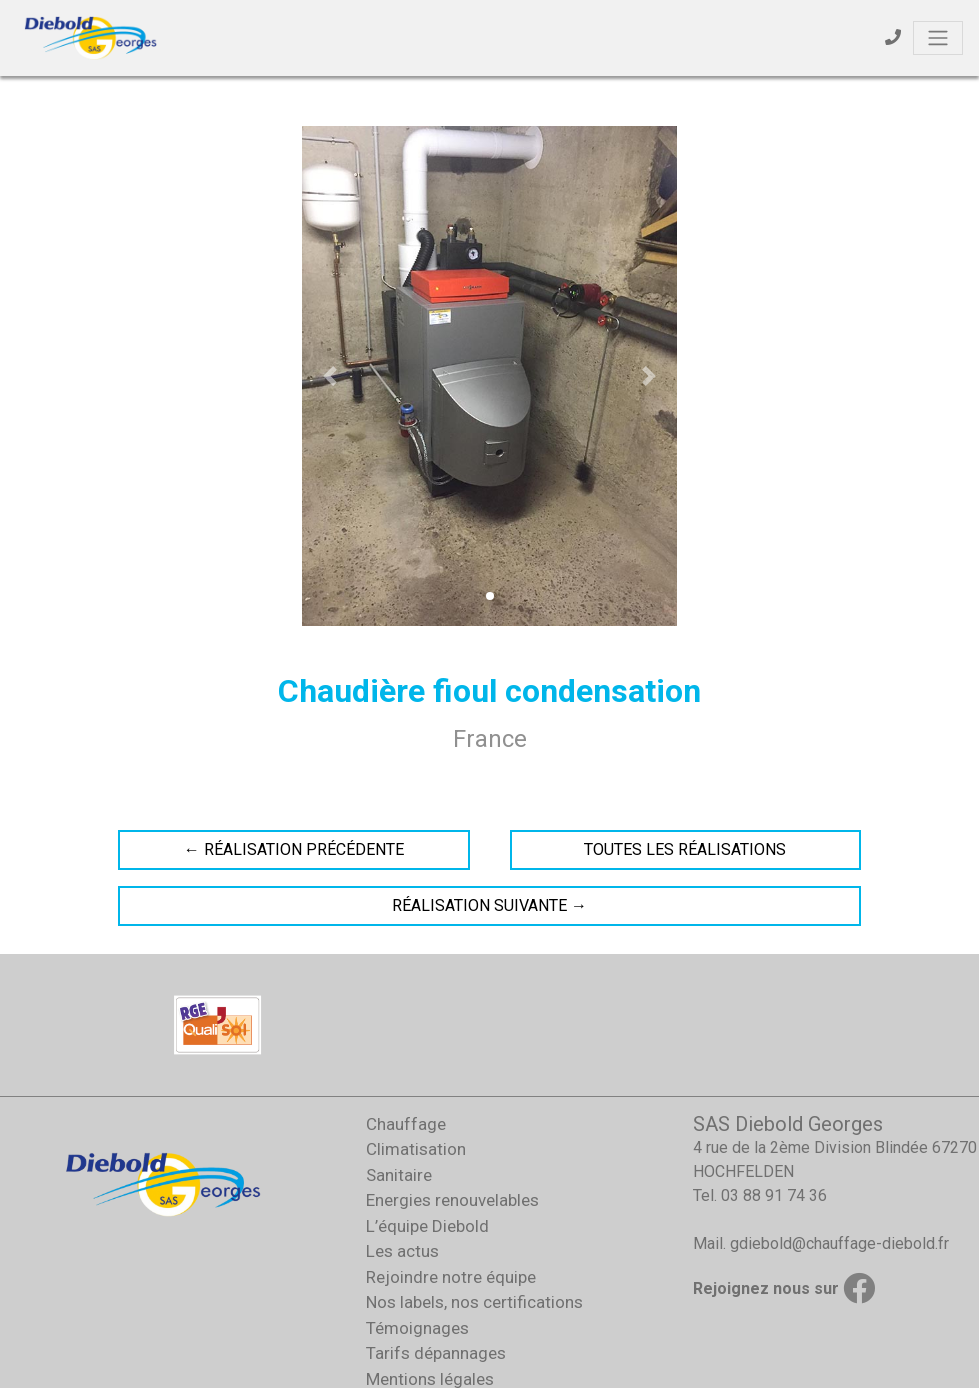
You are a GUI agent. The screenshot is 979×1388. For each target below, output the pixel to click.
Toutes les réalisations (685, 849)
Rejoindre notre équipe (451, 1277)
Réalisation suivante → (489, 905)
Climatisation (416, 1149)
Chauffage (406, 1124)
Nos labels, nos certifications (474, 1302)
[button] (330, 376)
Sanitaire (399, 1175)
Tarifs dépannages (436, 1353)
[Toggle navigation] (938, 38)
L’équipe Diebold (427, 1226)
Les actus (402, 1251)
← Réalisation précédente (294, 849)
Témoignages (417, 1328)
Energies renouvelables (452, 1200)
